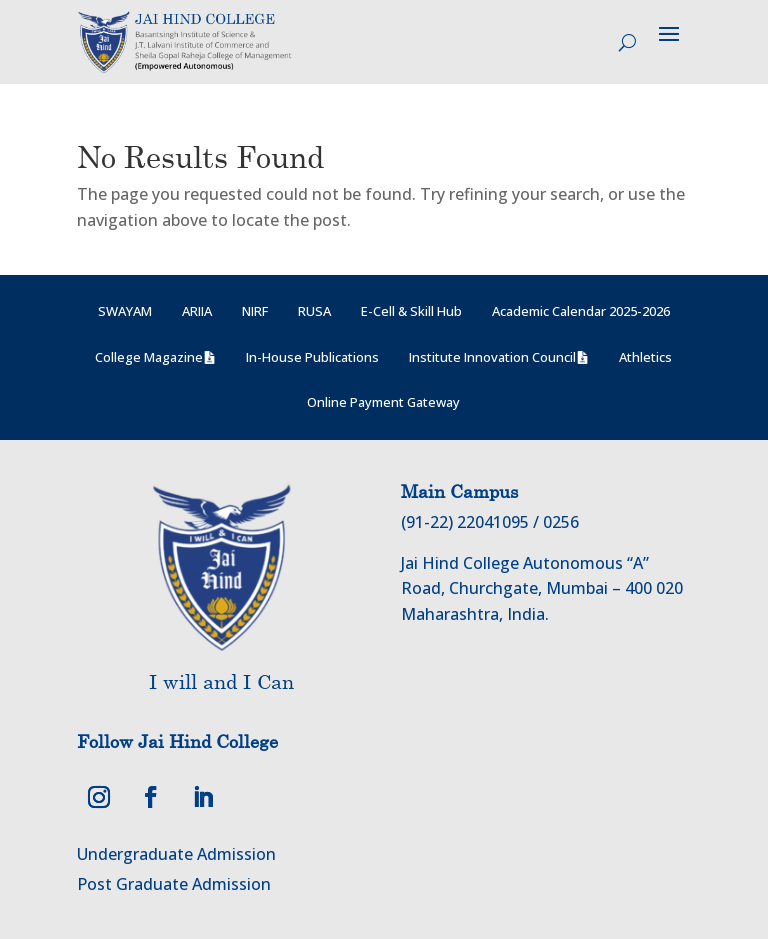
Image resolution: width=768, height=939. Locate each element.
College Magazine (149, 357)
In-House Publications (312, 357)
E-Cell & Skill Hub (411, 311)
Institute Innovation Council (492, 357)
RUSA (314, 311)
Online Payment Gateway (383, 402)
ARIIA (197, 311)
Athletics (645, 357)
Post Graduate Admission (174, 884)
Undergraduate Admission (176, 854)
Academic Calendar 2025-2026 (581, 311)
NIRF (255, 311)
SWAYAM (125, 311)
